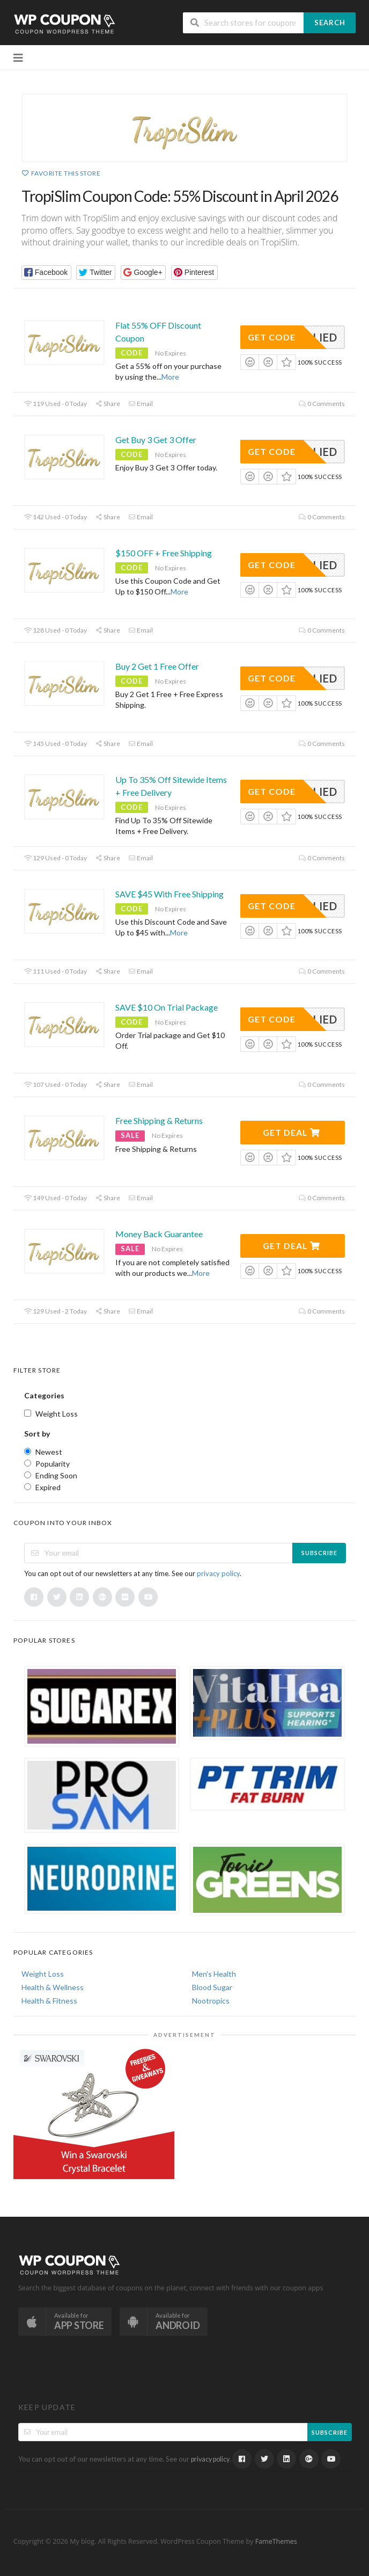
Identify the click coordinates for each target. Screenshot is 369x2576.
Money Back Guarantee (159, 1234)
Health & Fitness (49, 2000)
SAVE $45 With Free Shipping (169, 894)
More (170, 376)
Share (107, 404)
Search (329, 22)
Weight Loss (42, 1973)
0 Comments (322, 404)
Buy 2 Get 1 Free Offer (157, 666)
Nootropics (211, 2000)
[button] (46, 272)
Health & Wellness (52, 1987)
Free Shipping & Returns (159, 1120)
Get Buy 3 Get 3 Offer (155, 439)
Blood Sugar (212, 1987)
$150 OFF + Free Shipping (163, 553)
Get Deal (291, 1132)
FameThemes (276, 2541)
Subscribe (319, 1552)
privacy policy (218, 1573)
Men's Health (214, 1973)
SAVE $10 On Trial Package (166, 1007)
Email (140, 404)
